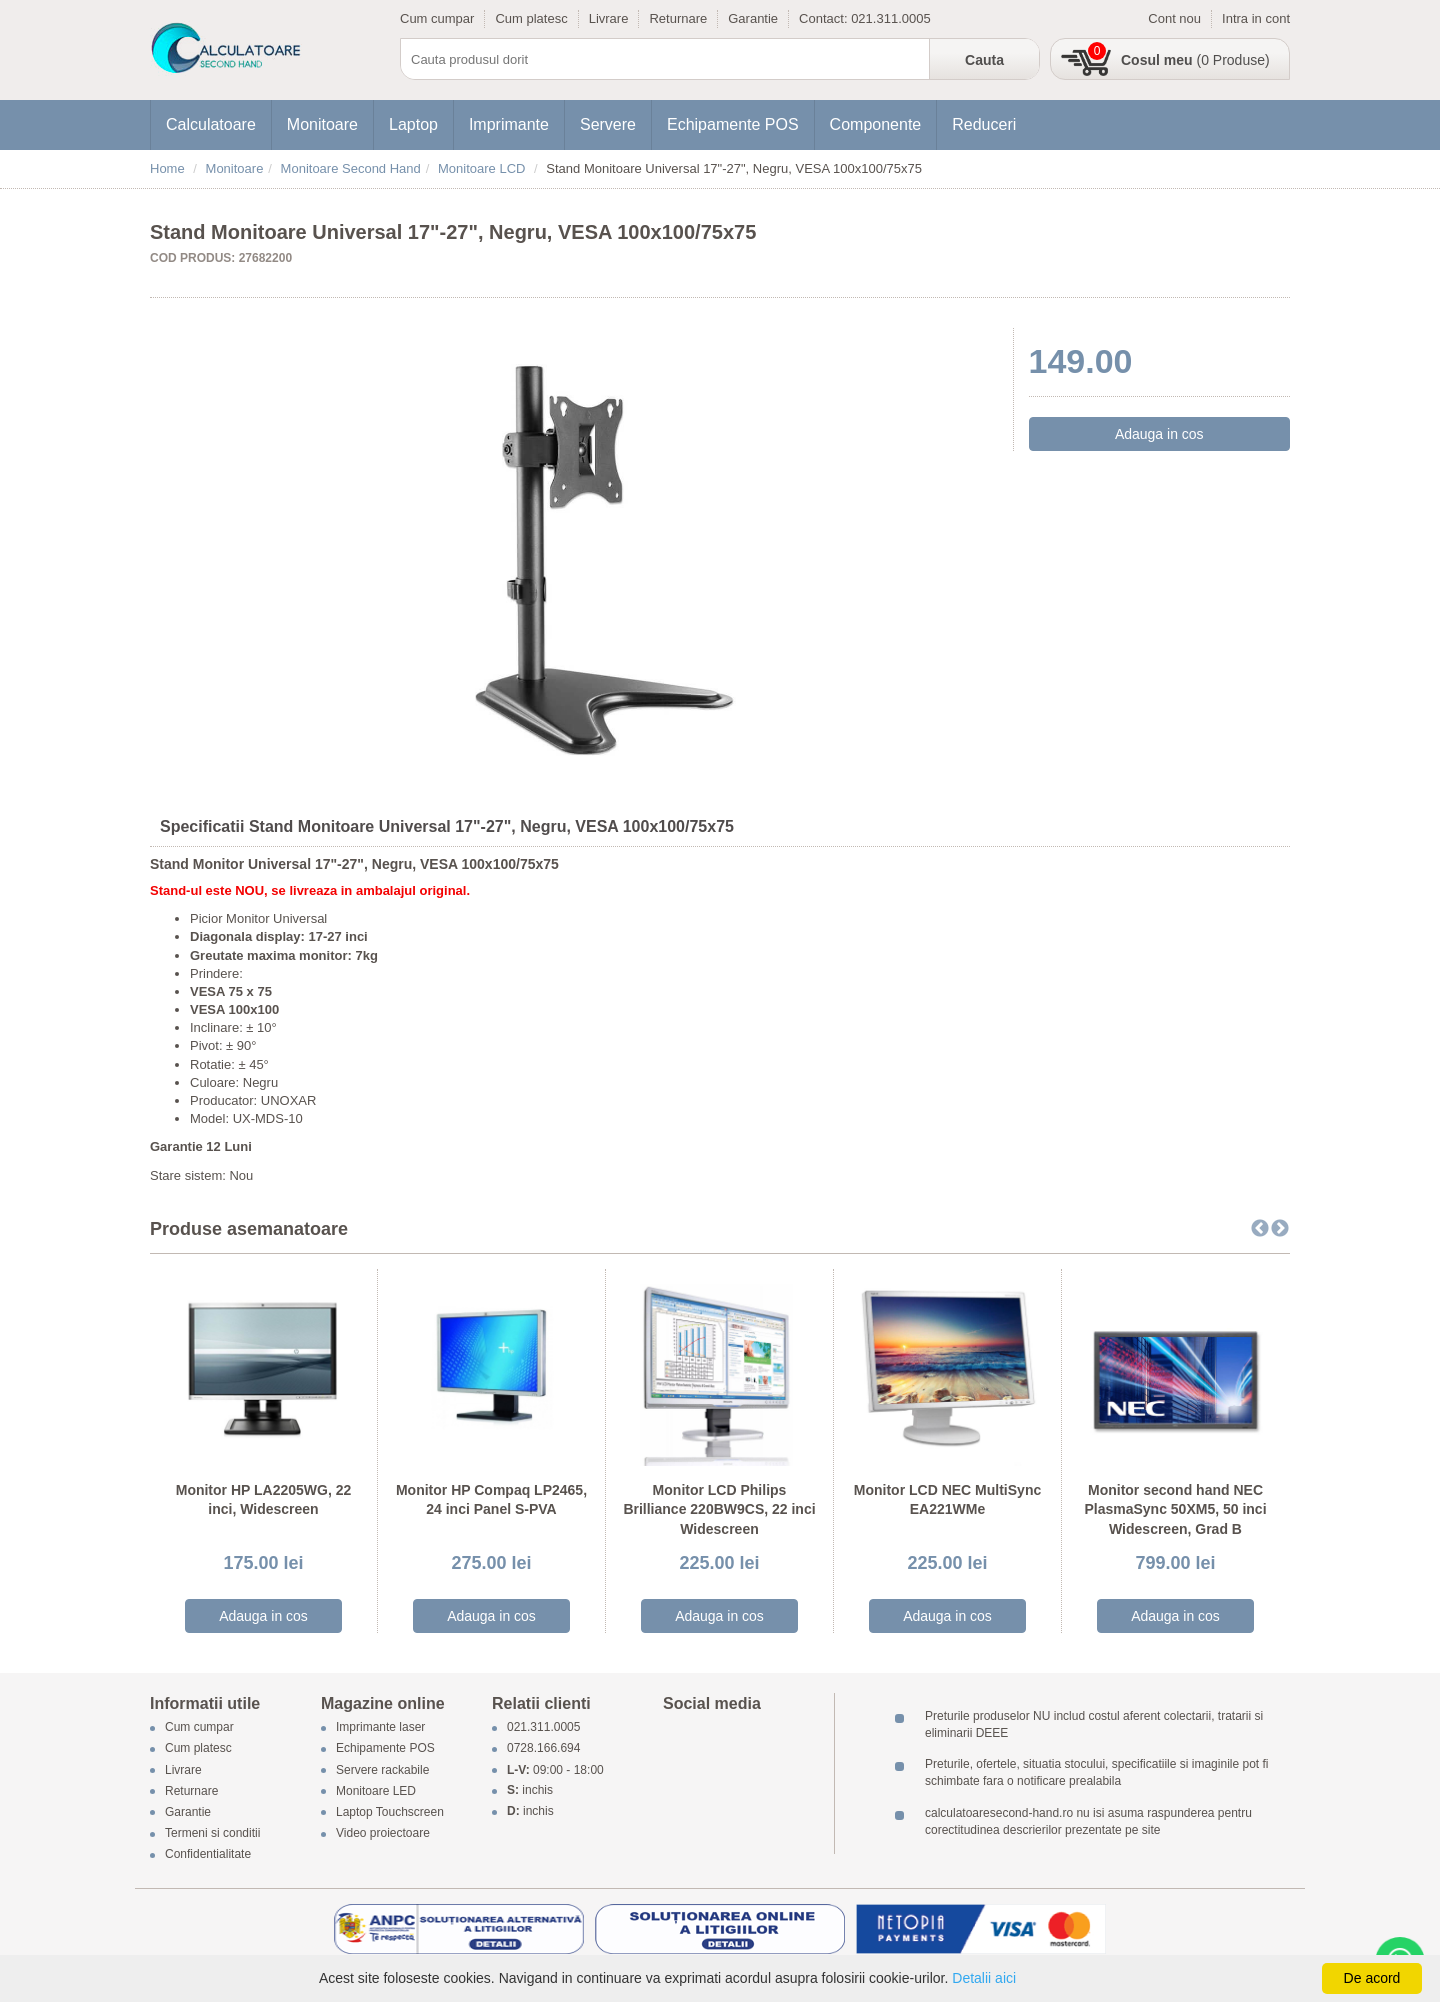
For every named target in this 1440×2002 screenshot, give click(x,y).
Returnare (678, 18)
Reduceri (984, 124)
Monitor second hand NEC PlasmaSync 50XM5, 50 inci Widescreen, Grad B (1175, 1509)
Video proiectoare (383, 1834)
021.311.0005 (891, 18)
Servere (608, 124)
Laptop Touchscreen (390, 1812)
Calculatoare (211, 124)
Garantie (753, 18)
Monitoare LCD (481, 168)
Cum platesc (531, 18)
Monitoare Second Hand (351, 168)
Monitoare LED (376, 1791)
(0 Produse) (1195, 60)
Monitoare (322, 124)
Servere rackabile (382, 1770)
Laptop (413, 124)
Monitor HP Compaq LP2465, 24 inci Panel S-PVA (491, 1500)
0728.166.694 (543, 1749)
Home (167, 168)
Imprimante (509, 124)
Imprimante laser (380, 1728)
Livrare (609, 18)
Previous (1260, 1229)
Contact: (825, 18)
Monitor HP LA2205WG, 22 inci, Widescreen (264, 1500)
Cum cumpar (437, 18)
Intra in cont (1256, 18)
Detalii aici (984, 1978)
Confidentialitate (208, 1855)
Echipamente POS (733, 124)
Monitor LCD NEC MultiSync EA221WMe (947, 1500)
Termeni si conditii (212, 1834)
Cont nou (1174, 18)
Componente (876, 124)
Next (1280, 1229)
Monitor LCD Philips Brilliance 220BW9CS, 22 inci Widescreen (719, 1509)
